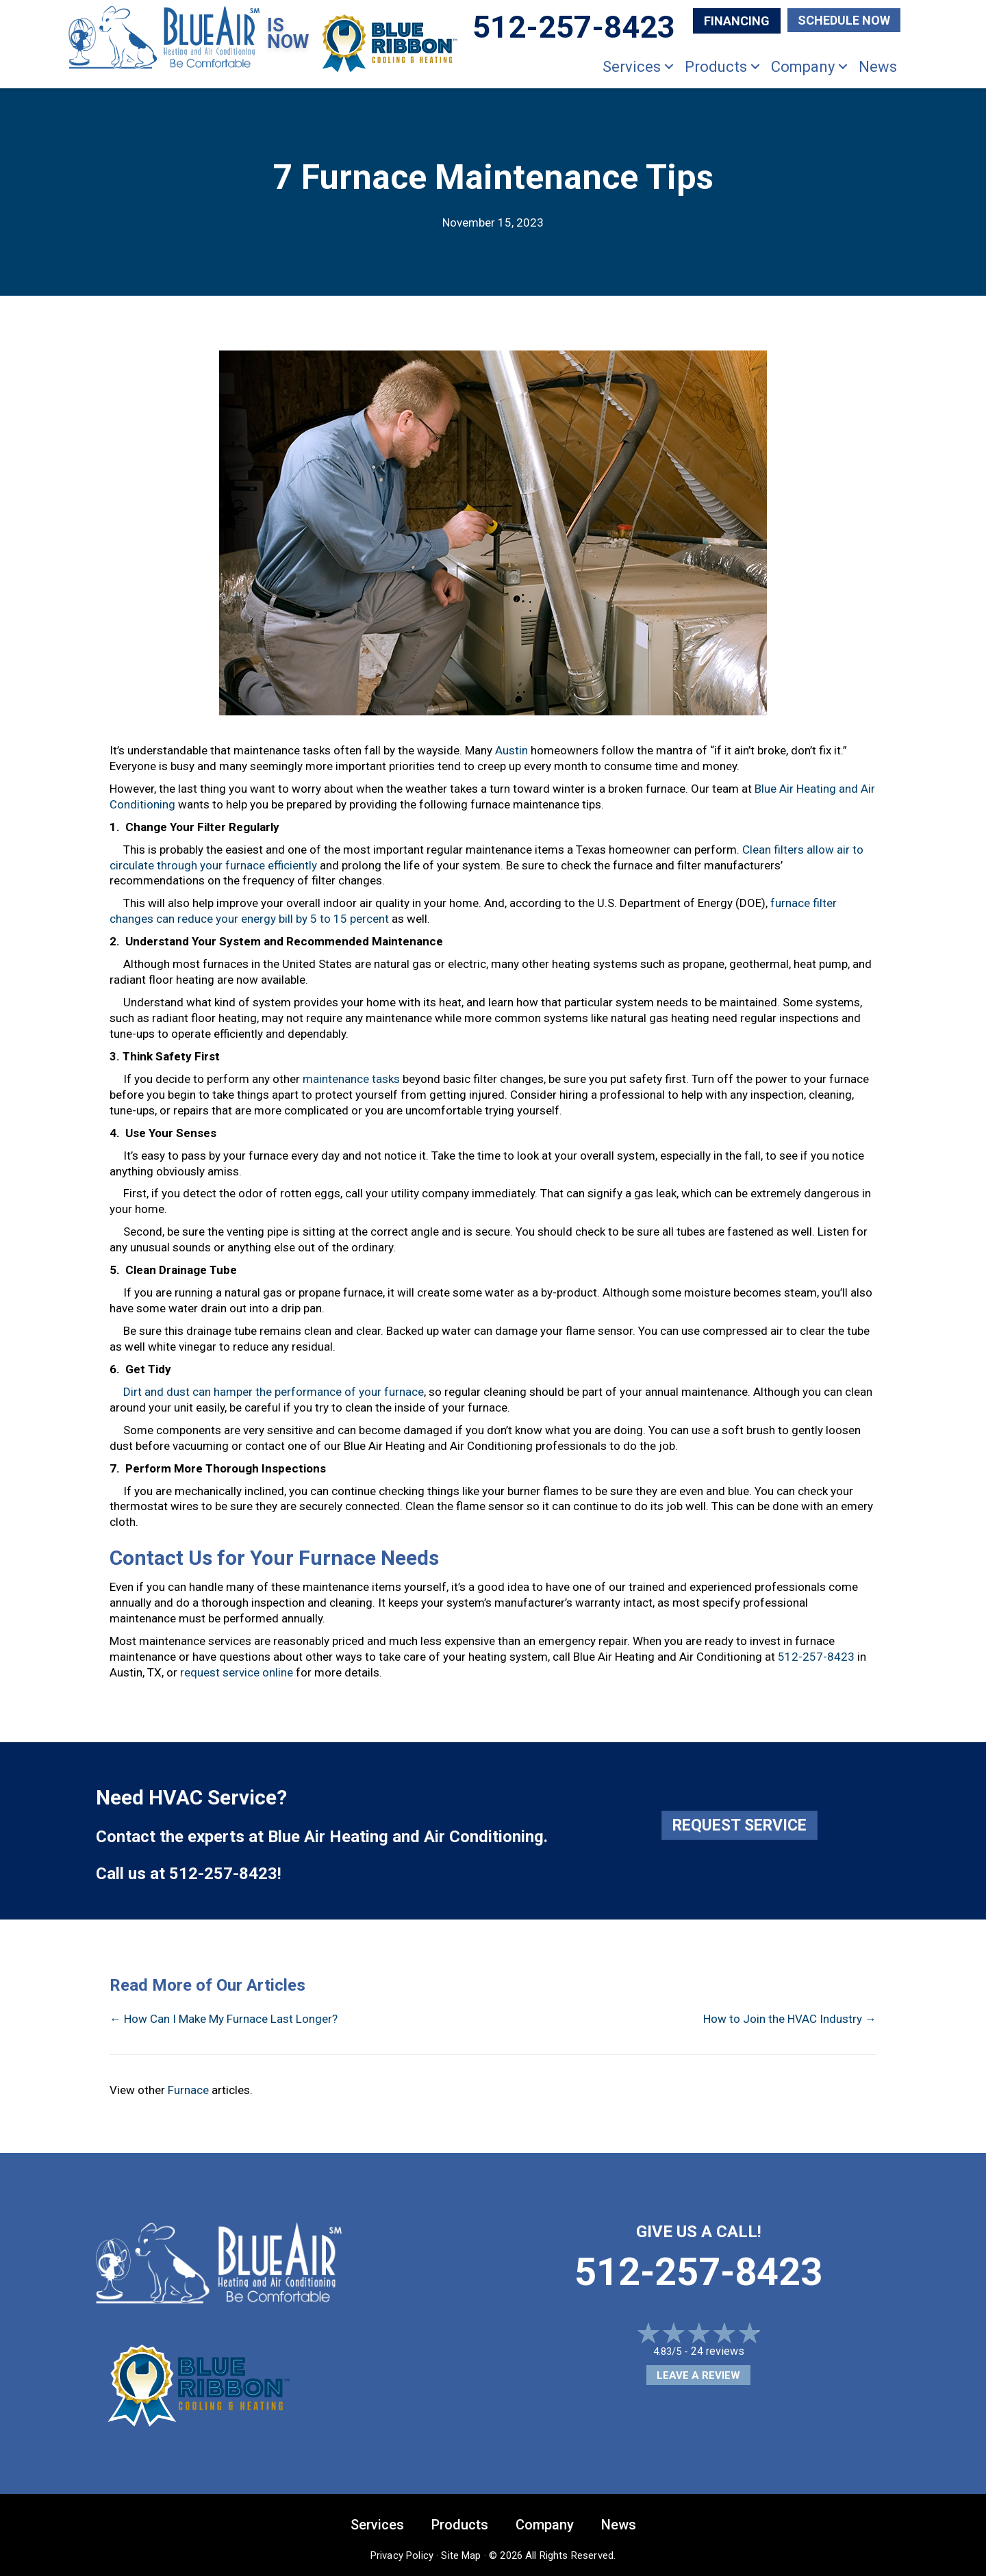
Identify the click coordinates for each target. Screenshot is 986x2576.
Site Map (461, 2555)
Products (716, 66)
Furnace (188, 2090)
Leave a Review (698, 2375)
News (878, 66)
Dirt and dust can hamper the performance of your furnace (273, 1392)
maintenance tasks (351, 1079)
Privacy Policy (401, 2555)
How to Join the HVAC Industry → (789, 2019)
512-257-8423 (816, 1656)
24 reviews (717, 2351)
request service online (236, 1672)
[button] (669, 67)
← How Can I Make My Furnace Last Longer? (224, 2019)
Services (632, 66)
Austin (511, 750)
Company (803, 66)
